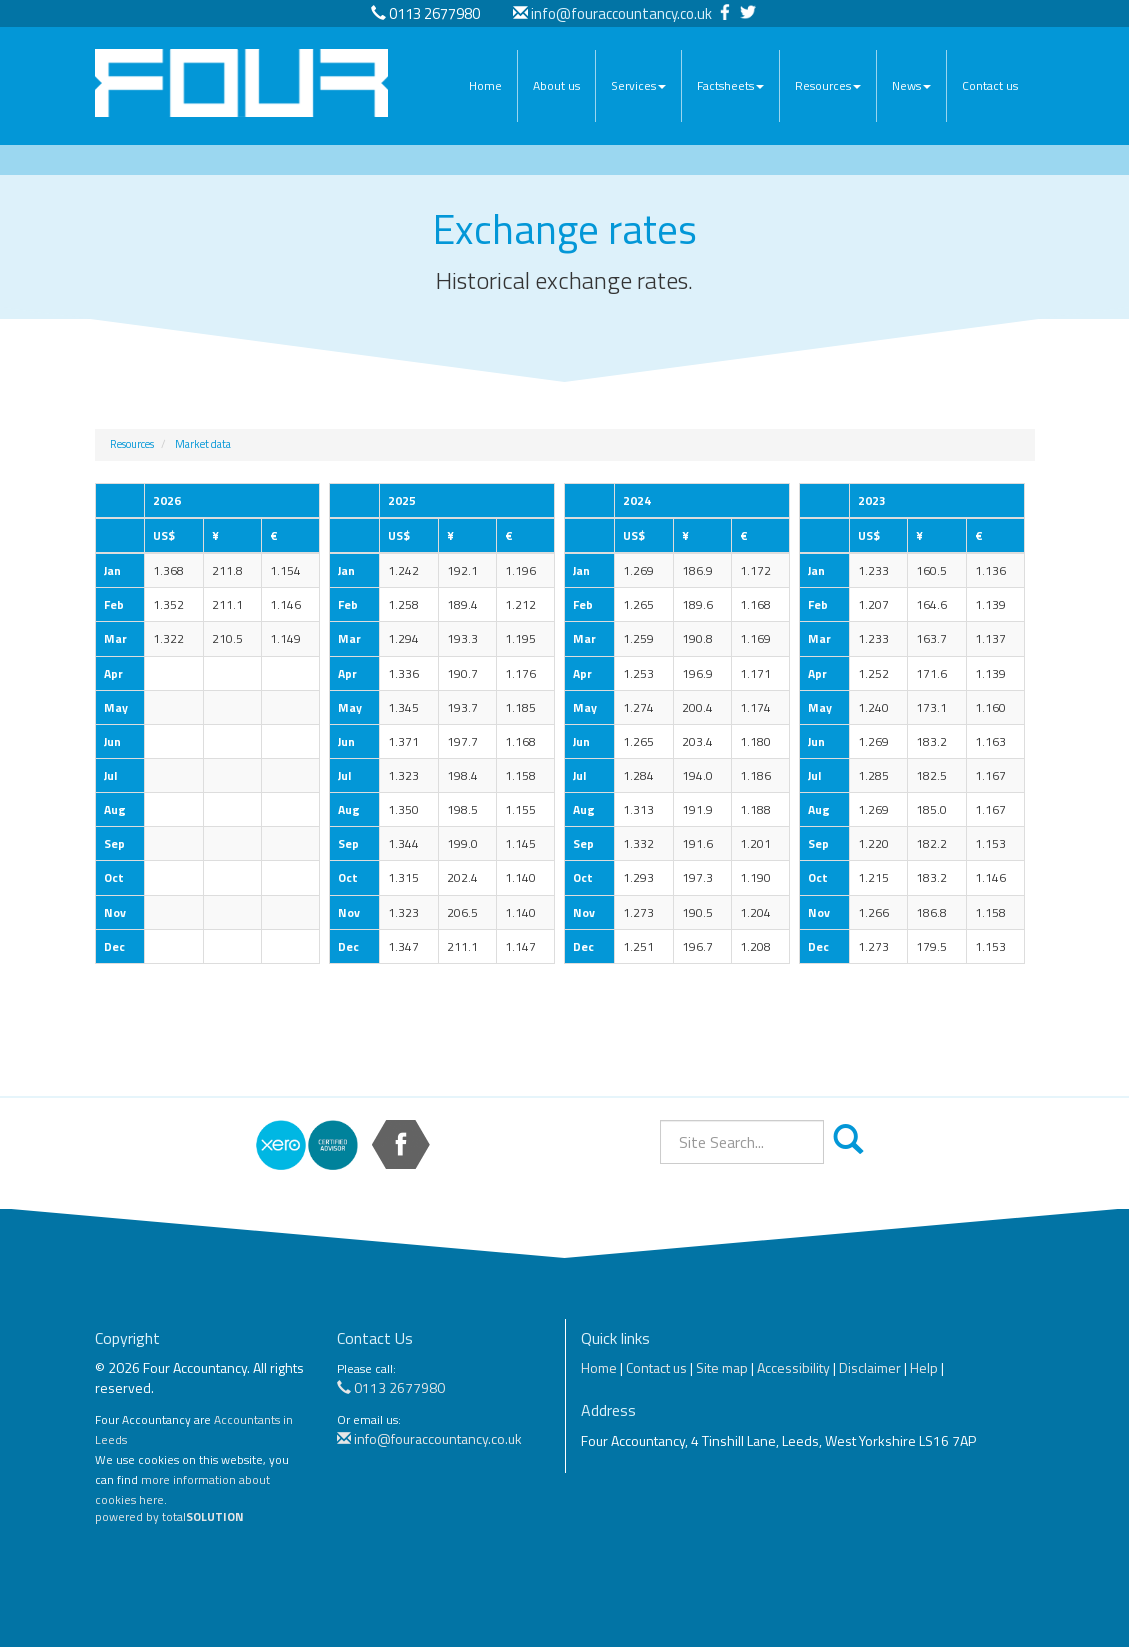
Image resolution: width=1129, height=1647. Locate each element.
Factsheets (730, 85)
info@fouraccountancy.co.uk (621, 13)
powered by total (169, 1517)
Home (485, 85)
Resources (828, 85)
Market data (203, 444)
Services (638, 85)
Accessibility (793, 1367)
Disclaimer (870, 1367)
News (911, 85)
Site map (722, 1367)
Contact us (990, 85)
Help (924, 1367)
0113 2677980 (391, 1387)
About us (556, 85)
